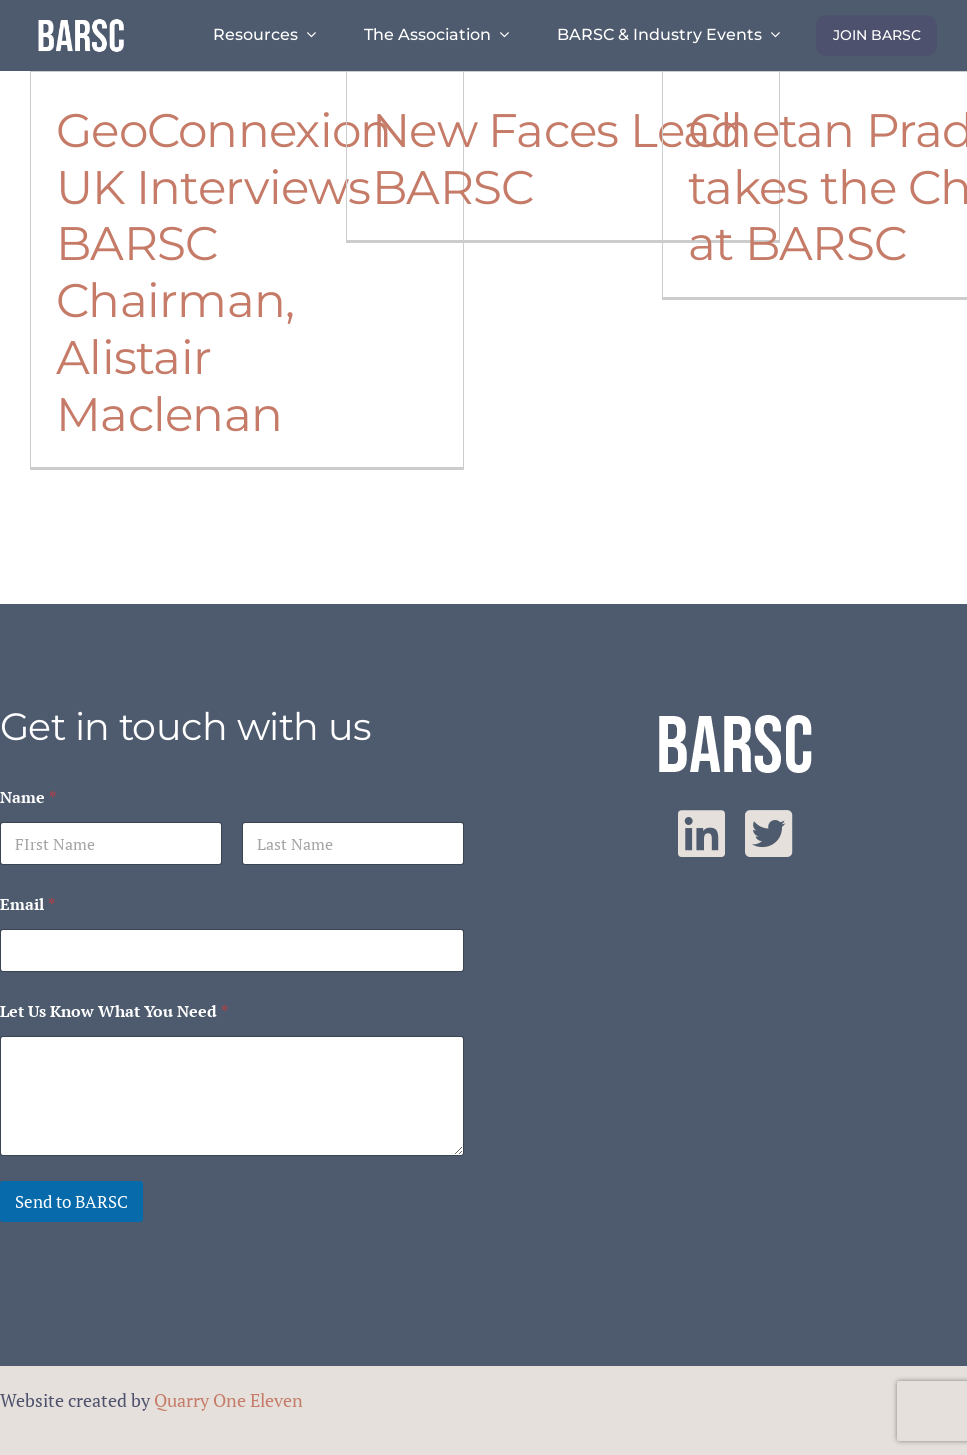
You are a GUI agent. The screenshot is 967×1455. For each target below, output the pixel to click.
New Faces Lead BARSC (557, 158)
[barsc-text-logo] (81, 22)
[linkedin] (701, 834)
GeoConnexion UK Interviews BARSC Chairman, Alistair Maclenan (223, 272)
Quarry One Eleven (228, 1400)
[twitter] (768, 834)
